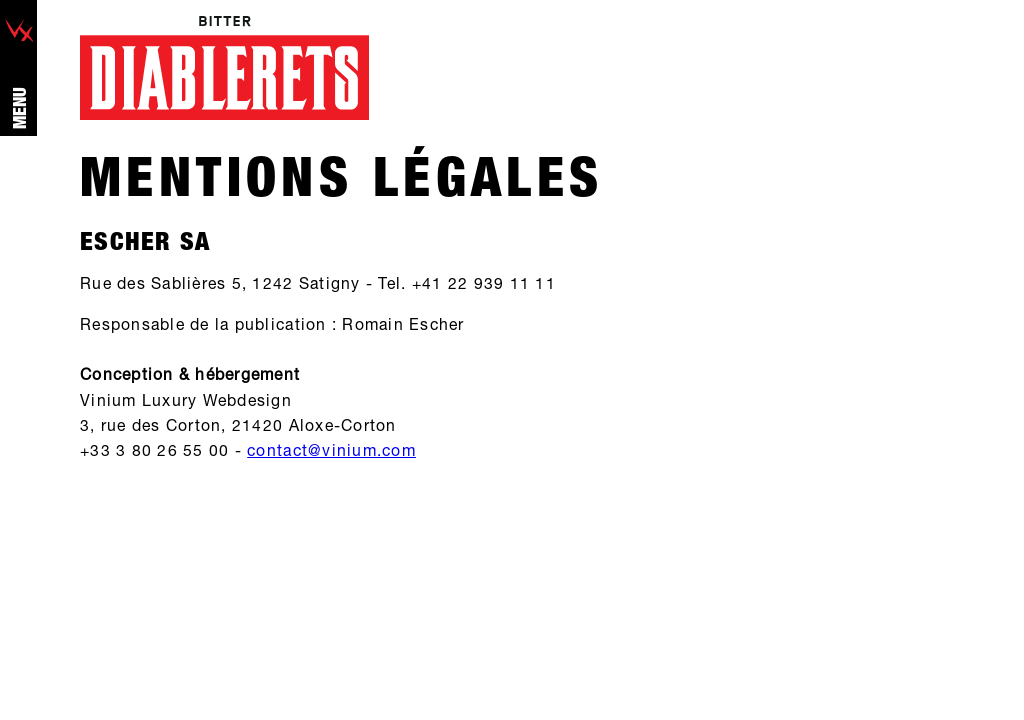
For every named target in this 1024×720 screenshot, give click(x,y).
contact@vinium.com (331, 450)
